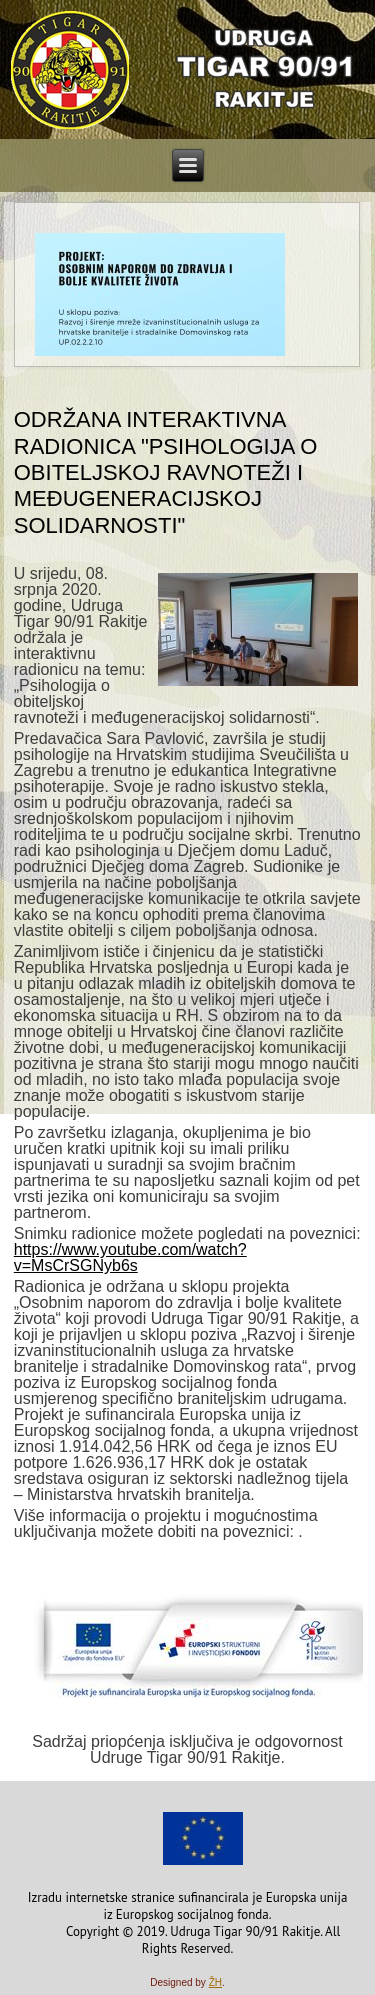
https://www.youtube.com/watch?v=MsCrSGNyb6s (130, 1257)
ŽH (215, 1982)
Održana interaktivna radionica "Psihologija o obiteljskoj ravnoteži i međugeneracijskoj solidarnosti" (166, 472)
